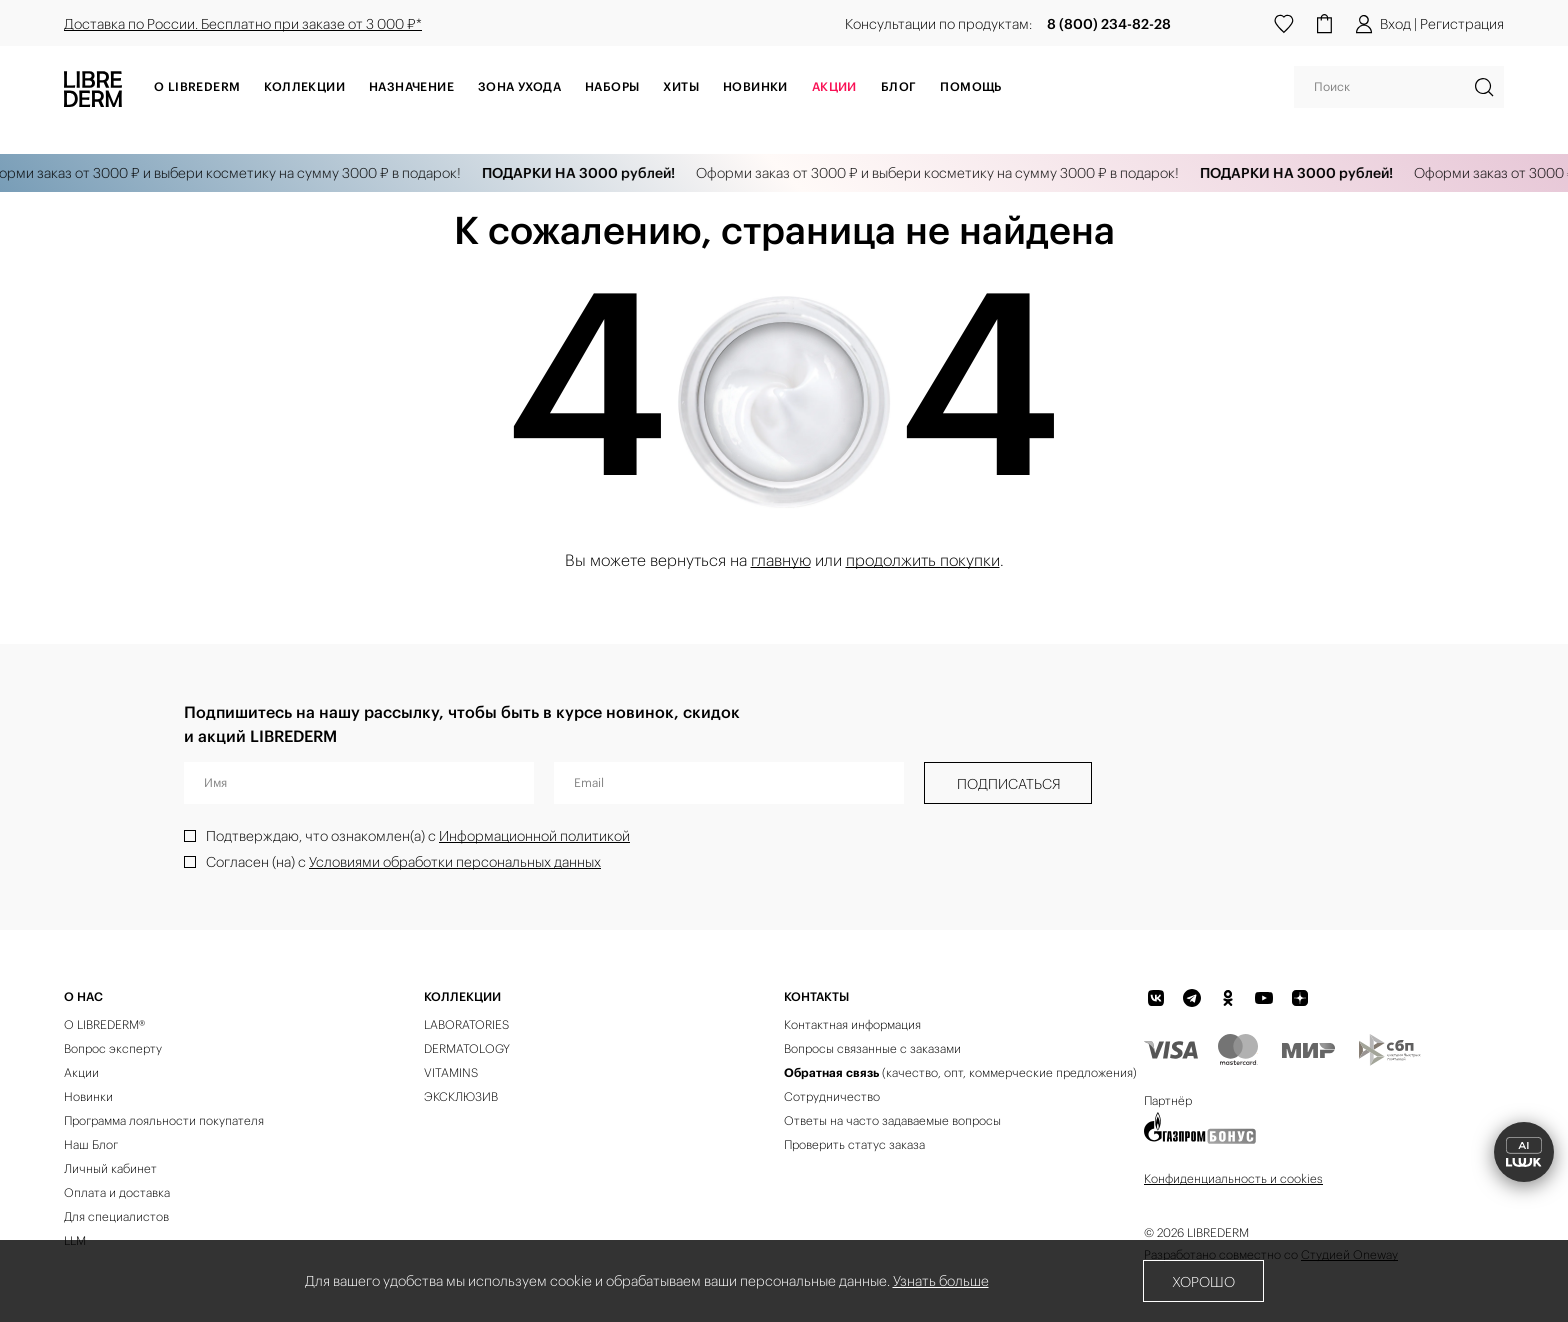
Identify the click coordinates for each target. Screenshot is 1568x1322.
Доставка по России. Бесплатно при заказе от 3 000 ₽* (243, 24)
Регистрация (1462, 24)
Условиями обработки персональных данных (455, 862)
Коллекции (304, 86)
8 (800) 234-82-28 (1109, 24)
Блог (899, 86)
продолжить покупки (923, 560)
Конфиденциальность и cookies (1233, 1178)
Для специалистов (116, 1216)
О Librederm (197, 86)
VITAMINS (451, 1072)
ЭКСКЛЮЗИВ (461, 1096)
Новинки (755, 86)
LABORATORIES (466, 1024)
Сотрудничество (832, 1096)
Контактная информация (852, 1024)
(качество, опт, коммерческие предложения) (960, 1072)
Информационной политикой (534, 836)
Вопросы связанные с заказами (872, 1048)
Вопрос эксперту (113, 1048)
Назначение (411, 86)
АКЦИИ (834, 86)
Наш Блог (91, 1144)
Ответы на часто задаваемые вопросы (892, 1120)
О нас (83, 996)
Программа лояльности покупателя (164, 1120)
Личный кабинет (110, 1168)
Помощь (970, 86)
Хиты (681, 86)
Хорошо (1203, 1282)
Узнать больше (941, 1281)
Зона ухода (519, 86)
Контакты (816, 996)
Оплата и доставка (117, 1192)
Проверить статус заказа (854, 1144)
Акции (81, 1072)
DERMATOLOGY (467, 1048)
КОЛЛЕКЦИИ (462, 996)
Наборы (612, 86)
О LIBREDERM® (104, 1024)
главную (781, 560)
